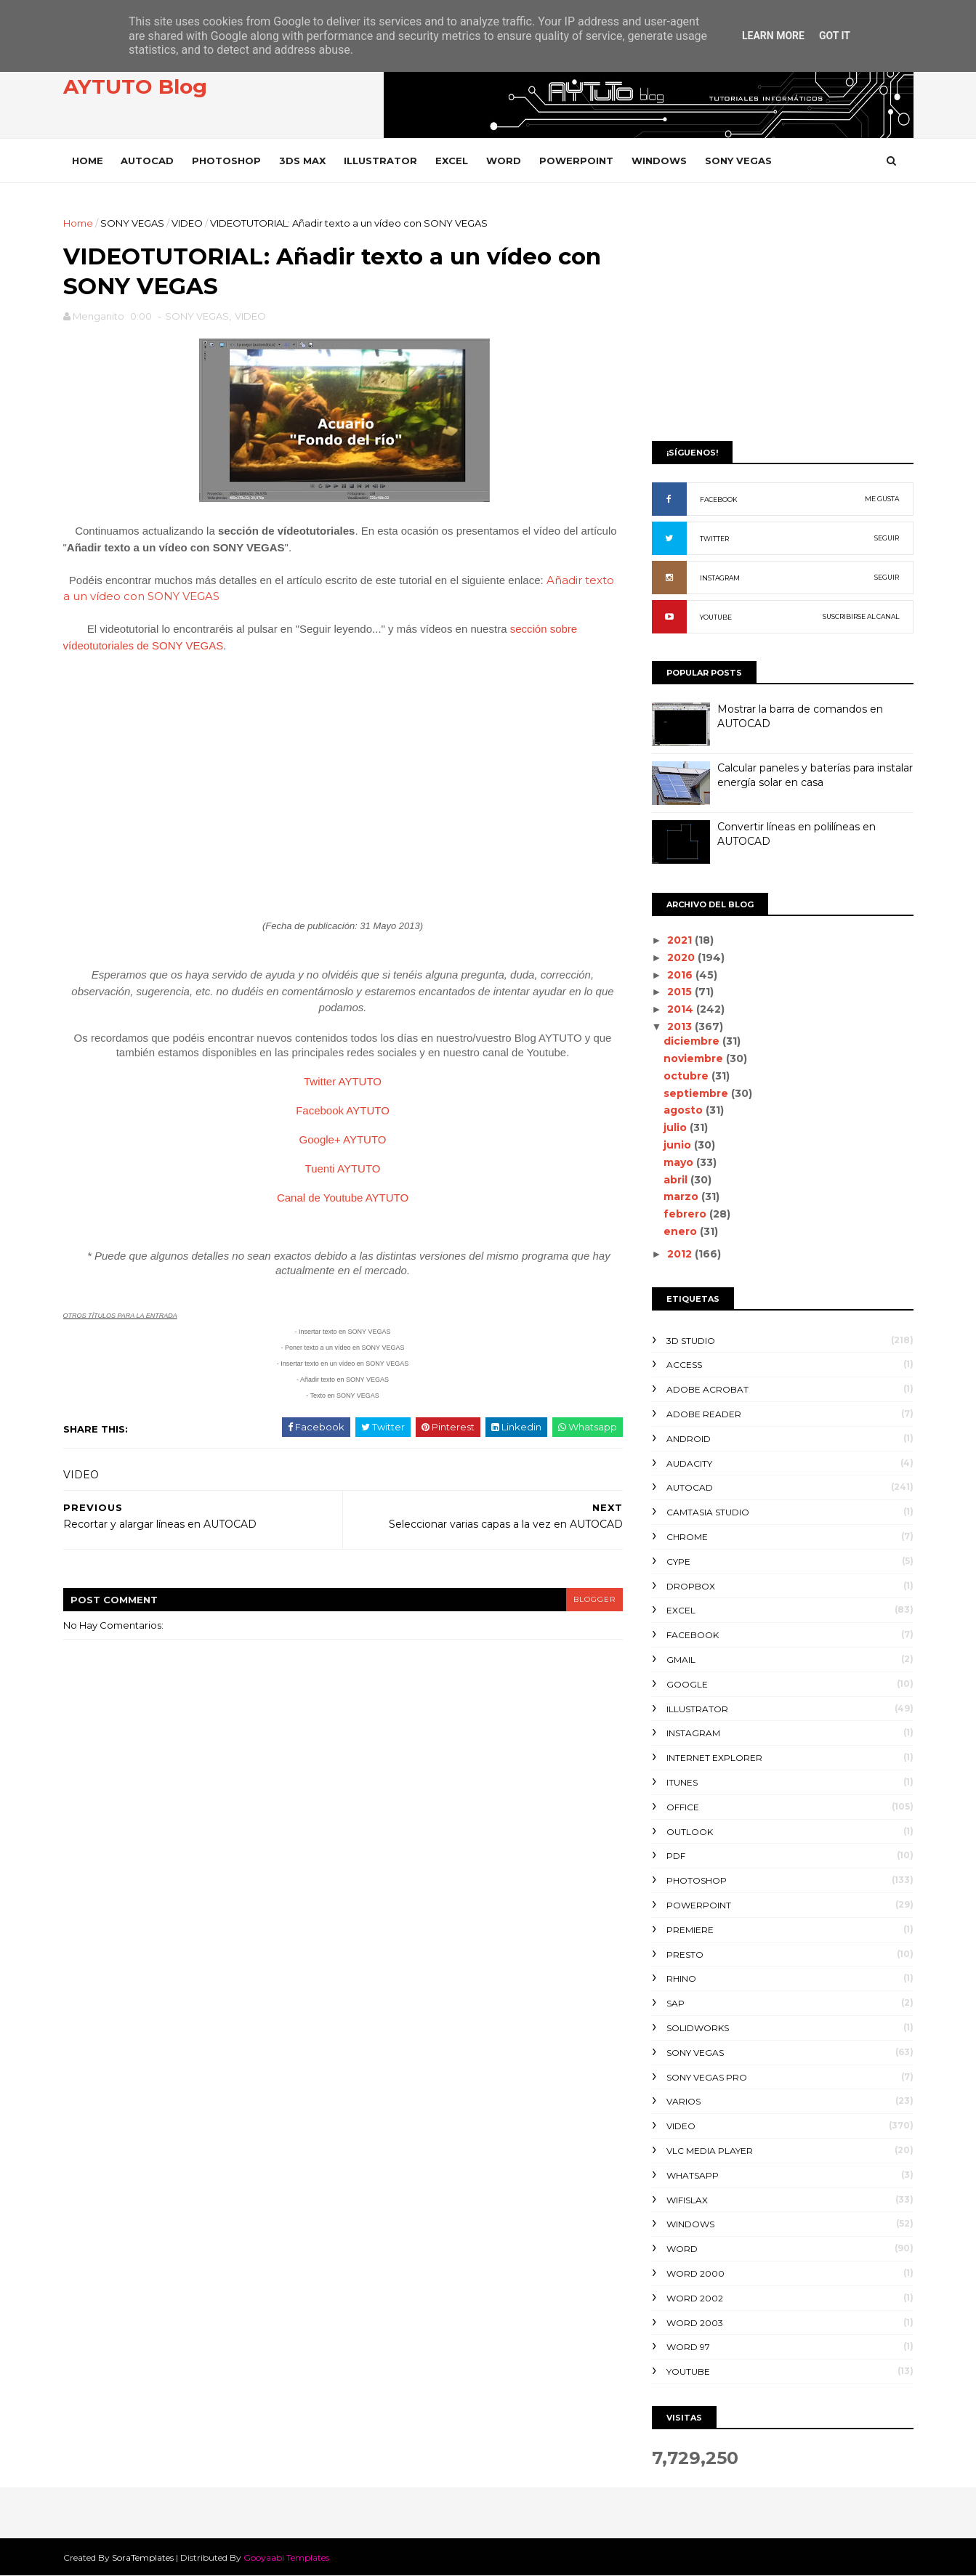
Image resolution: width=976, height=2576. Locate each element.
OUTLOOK (689, 1831)
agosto (685, 1110)
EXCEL (451, 160)
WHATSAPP (692, 2175)
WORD (503, 160)
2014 (681, 1009)
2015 (681, 991)
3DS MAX (302, 160)
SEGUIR (886, 538)
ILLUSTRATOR (380, 160)
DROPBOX (690, 1586)
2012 (681, 1253)
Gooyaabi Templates (286, 2557)
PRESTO (684, 1954)
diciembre (693, 1041)
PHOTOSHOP (226, 160)
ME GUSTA (882, 499)
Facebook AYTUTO (343, 1110)
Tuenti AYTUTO (343, 1168)
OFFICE (682, 1807)
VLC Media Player (709, 2150)
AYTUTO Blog (135, 86)
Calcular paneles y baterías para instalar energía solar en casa (815, 775)
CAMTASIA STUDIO (707, 1512)
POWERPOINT (576, 160)
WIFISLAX (687, 2200)
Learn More (773, 35)
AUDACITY (689, 1463)
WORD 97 (688, 2346)
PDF (675, 1855)
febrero (686, 1213)
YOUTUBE (716, 617)
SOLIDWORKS (697, 2027)
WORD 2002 (694, 2298)
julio (677, 1127)
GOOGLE (687, 1684)
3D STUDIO (690, 1340)
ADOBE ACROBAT (707, 1389)
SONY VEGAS (738, 160)
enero (682, 1231)
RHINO (681, 1978)
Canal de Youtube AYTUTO (342, 1197)
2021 (681, 940)
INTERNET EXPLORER (714, 1757)
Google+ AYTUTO (343, 1139)
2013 (681, 1026)
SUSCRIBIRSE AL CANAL (861, 616)
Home (87, 160)
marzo (682, 1196)
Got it (834, 35)
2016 (681, 974)
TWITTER (714, 539)
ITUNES (682, 1782)
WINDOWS (659, 160)
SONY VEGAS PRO (706, 2077)
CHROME (687, 1536)
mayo (680, 1162)
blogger (594, 1599)
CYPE (678, 1561)
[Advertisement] (783, 317)
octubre (687, 1075)
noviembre (695, 1058)
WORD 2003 (694, 2322)
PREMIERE (690, 1929)
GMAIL (680, 1659)
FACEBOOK (719, 499)
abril (677, 1179)
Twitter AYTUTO (343, 1081)
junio (679, 1144)
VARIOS (683, 2101)
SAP (675, 2003)
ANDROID (688, 1438)
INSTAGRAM (720, 578)
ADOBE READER (703, 1414)
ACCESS (684, 1364)
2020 (682, 957)
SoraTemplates (143, 2557)
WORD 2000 (695, 2273)
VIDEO (187, 223)
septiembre (697, 1093)
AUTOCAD (147, 160)
